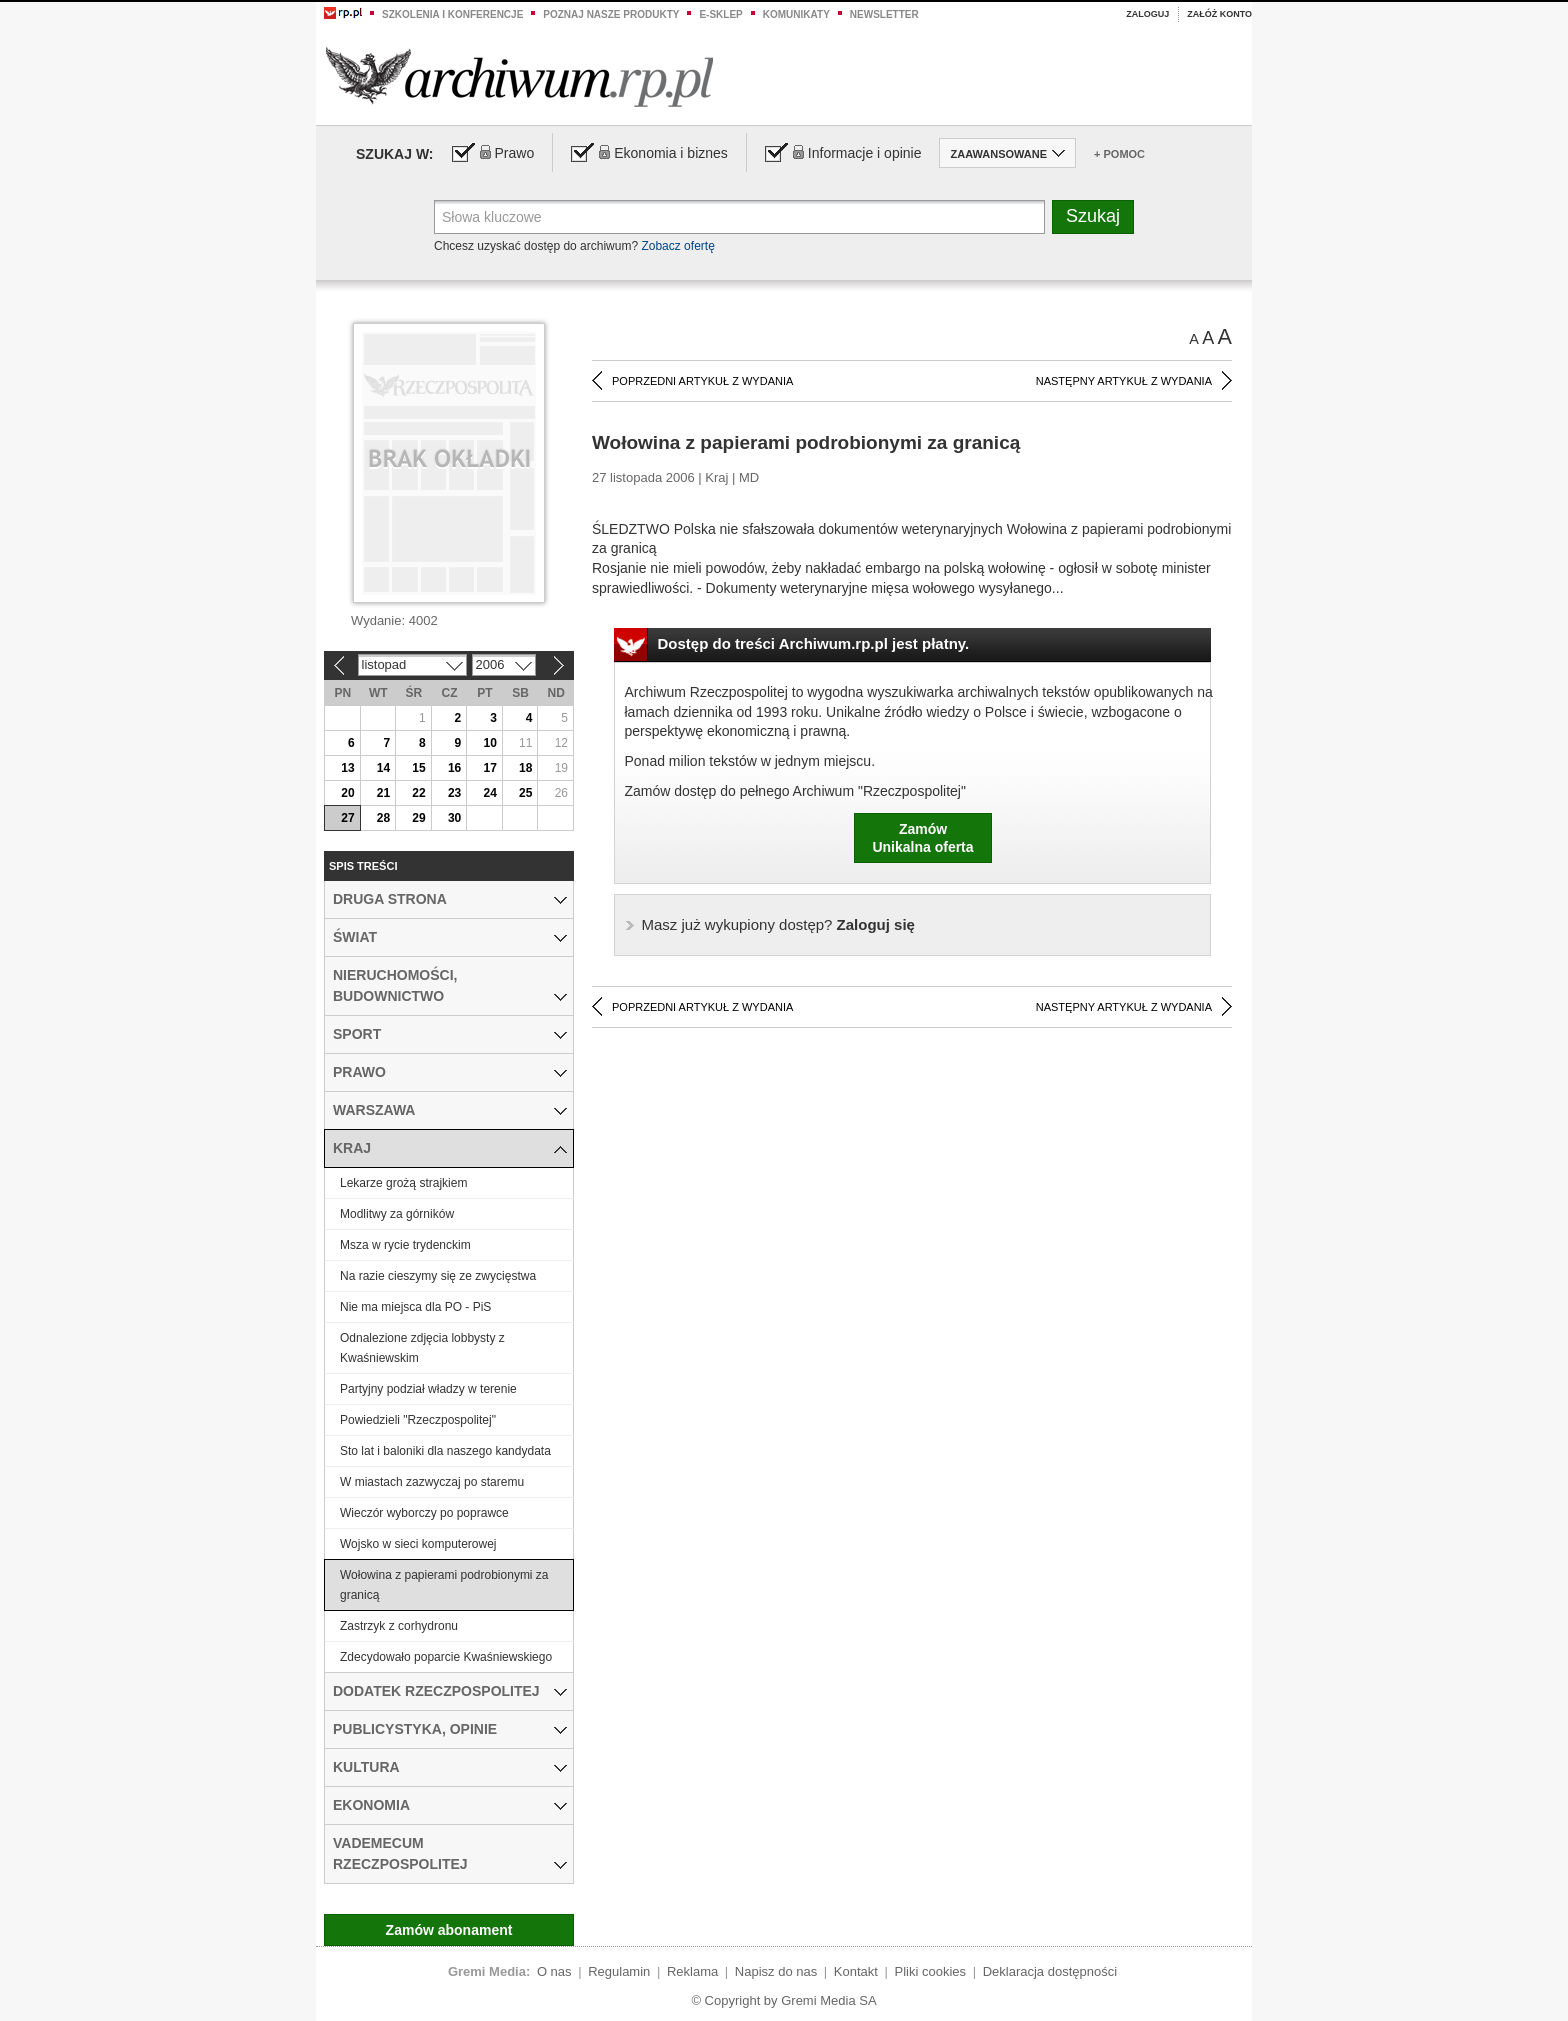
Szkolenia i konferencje (452, 14)
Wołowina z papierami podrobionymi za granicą (444, 1585)
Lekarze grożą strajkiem (403, 1183)
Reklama (692, 1971)
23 (454, 793)
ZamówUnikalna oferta (922, 838)
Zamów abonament (449, 1930)
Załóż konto (1219, 14)
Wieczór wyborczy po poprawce (424, 1513)
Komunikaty (796, 14)
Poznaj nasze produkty (611, 14)
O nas (554, 1971)
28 (383, 818)
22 (418, 793)
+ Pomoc (1119, 154)
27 (347, 818)
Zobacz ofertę (677, 246)
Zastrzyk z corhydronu (399, 1626)
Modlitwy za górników (397, 1214)
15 (418, 768)
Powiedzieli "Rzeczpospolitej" (418, 1420)
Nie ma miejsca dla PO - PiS (415, 1307)
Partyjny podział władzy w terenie (428, 1389)
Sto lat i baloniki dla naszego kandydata (445, 1451)
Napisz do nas (776, 1971)
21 (383, 793)
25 (525, 793)
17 (489, 768)
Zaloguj (1147, 14)
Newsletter (884, 14)
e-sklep (720, 14)
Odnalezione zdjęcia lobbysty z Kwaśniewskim (422, 1348)
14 (383, 768)
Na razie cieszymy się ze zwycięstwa (438, 1276)
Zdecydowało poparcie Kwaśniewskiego (446, 1657)
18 (525, 768)
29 (418, 818)
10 (489, 743)
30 (454, 818)
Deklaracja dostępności (1050, 1971)
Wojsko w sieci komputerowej (418, 1544)
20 (347, 793)
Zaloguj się (778, 924)
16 (454, 768)
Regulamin (619, 1971)
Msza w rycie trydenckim (405, 1245)
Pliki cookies (931, 1971)
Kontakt (856, 1971)
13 (347, 768)
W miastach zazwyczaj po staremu (432, 1482)
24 (489, 793)
